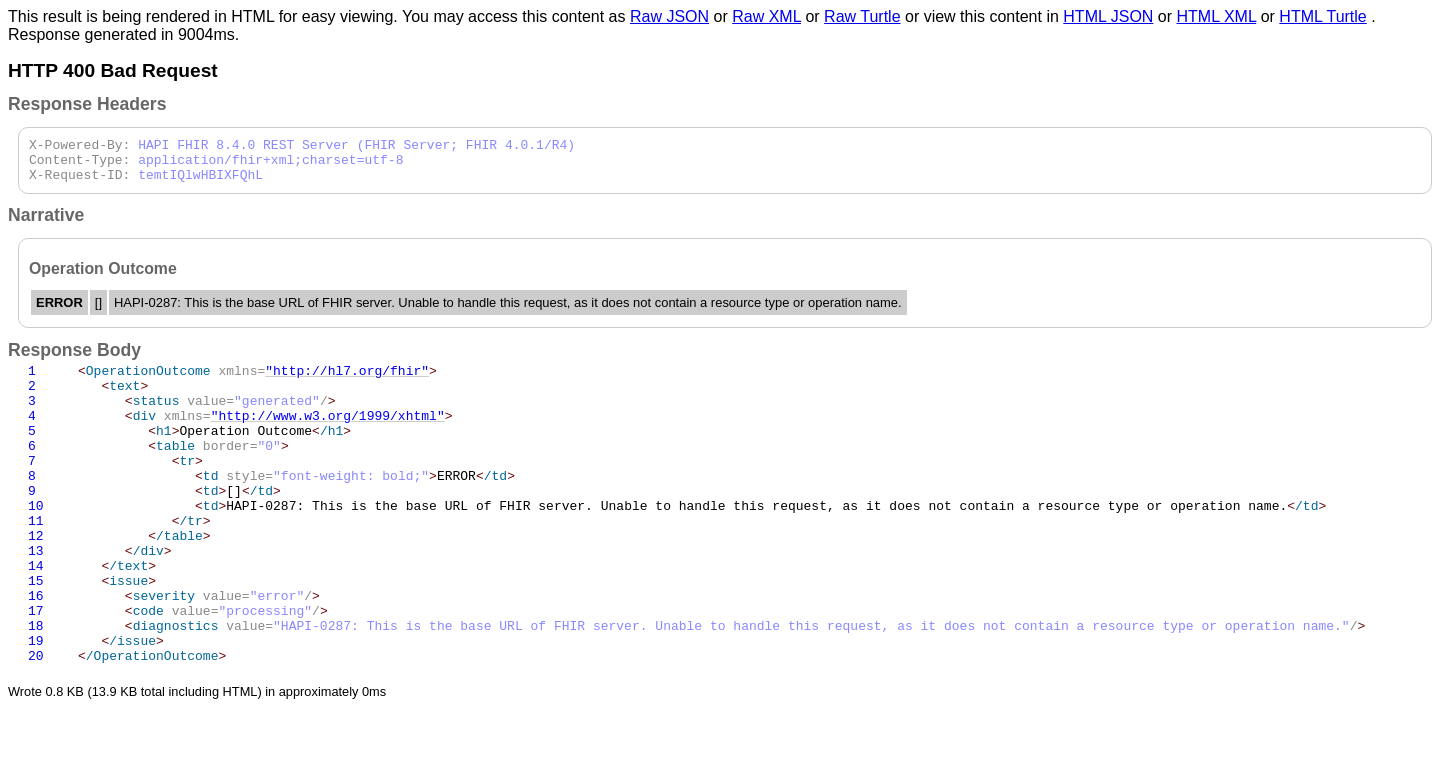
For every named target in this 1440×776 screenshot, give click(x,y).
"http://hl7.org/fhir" (347, 382)
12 (36, 580)
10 (36, 544)
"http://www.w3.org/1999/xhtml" (328, 436)
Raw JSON (669, 16)
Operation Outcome (214, 454)
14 (36, 616)
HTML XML (1217, 16)
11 (36, 562)
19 (36, 706)
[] (179, 526)
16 (36, 652)
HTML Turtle (1322, 16)
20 (36, 724)
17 (36, 670)
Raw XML (766, 16)
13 (36, 598)
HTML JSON (1108, 16)
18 (36, 688)
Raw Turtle (862, 16)
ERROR (296, 508)
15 (36, 634)
